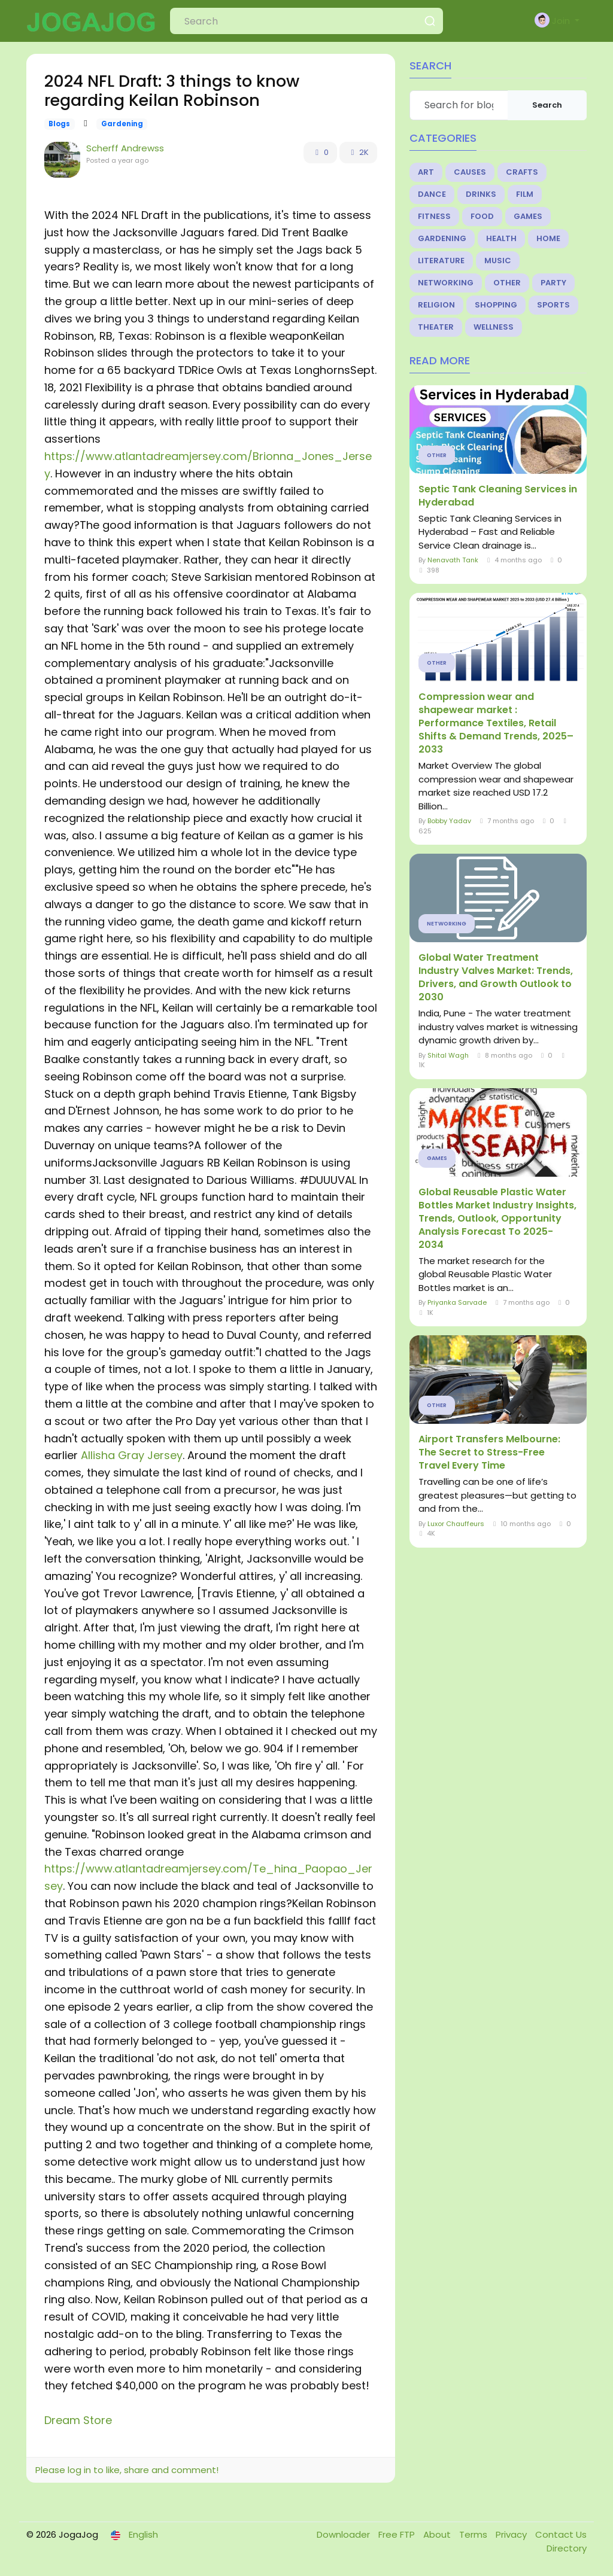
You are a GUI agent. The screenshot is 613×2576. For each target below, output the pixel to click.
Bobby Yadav (449, 821)
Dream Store (78, 2420)
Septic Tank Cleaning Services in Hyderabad (497, 496)
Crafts (522, 172)
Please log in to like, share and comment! (127, 2470)
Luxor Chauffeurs (455, 1523)
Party (553, 282)
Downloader (344, 2534)
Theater (436, 327)
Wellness (494, 327)
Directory (567, 2548)
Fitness (434, 216)
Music (497, 260)
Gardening (122, 124)
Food (482, 216)
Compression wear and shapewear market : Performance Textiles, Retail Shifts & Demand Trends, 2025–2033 (495, 723)
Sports (553, 304)
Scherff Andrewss (125, 148)
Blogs (59, 124)
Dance (432, 194)
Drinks (481, 194)
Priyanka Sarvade (457, 1302)
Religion (436, 304)
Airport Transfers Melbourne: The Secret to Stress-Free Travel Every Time (489, 1452)
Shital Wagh (448, 1055)
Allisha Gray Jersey (132, 1455)
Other (507, 282)
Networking (446, 282)
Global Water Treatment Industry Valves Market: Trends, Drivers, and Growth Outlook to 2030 (495, 977)
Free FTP (397, 2534)
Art (426, 172)
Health (501, 238)
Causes (470, 172)
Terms (474, 2534)
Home (548, 238)
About (438, 2534)
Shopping (496, 304)
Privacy (512, 2534)
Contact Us (561, 2534)
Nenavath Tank (452, 560)
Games (528, 216)
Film (524, 194)
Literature (441, 260)
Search (547, 105)
